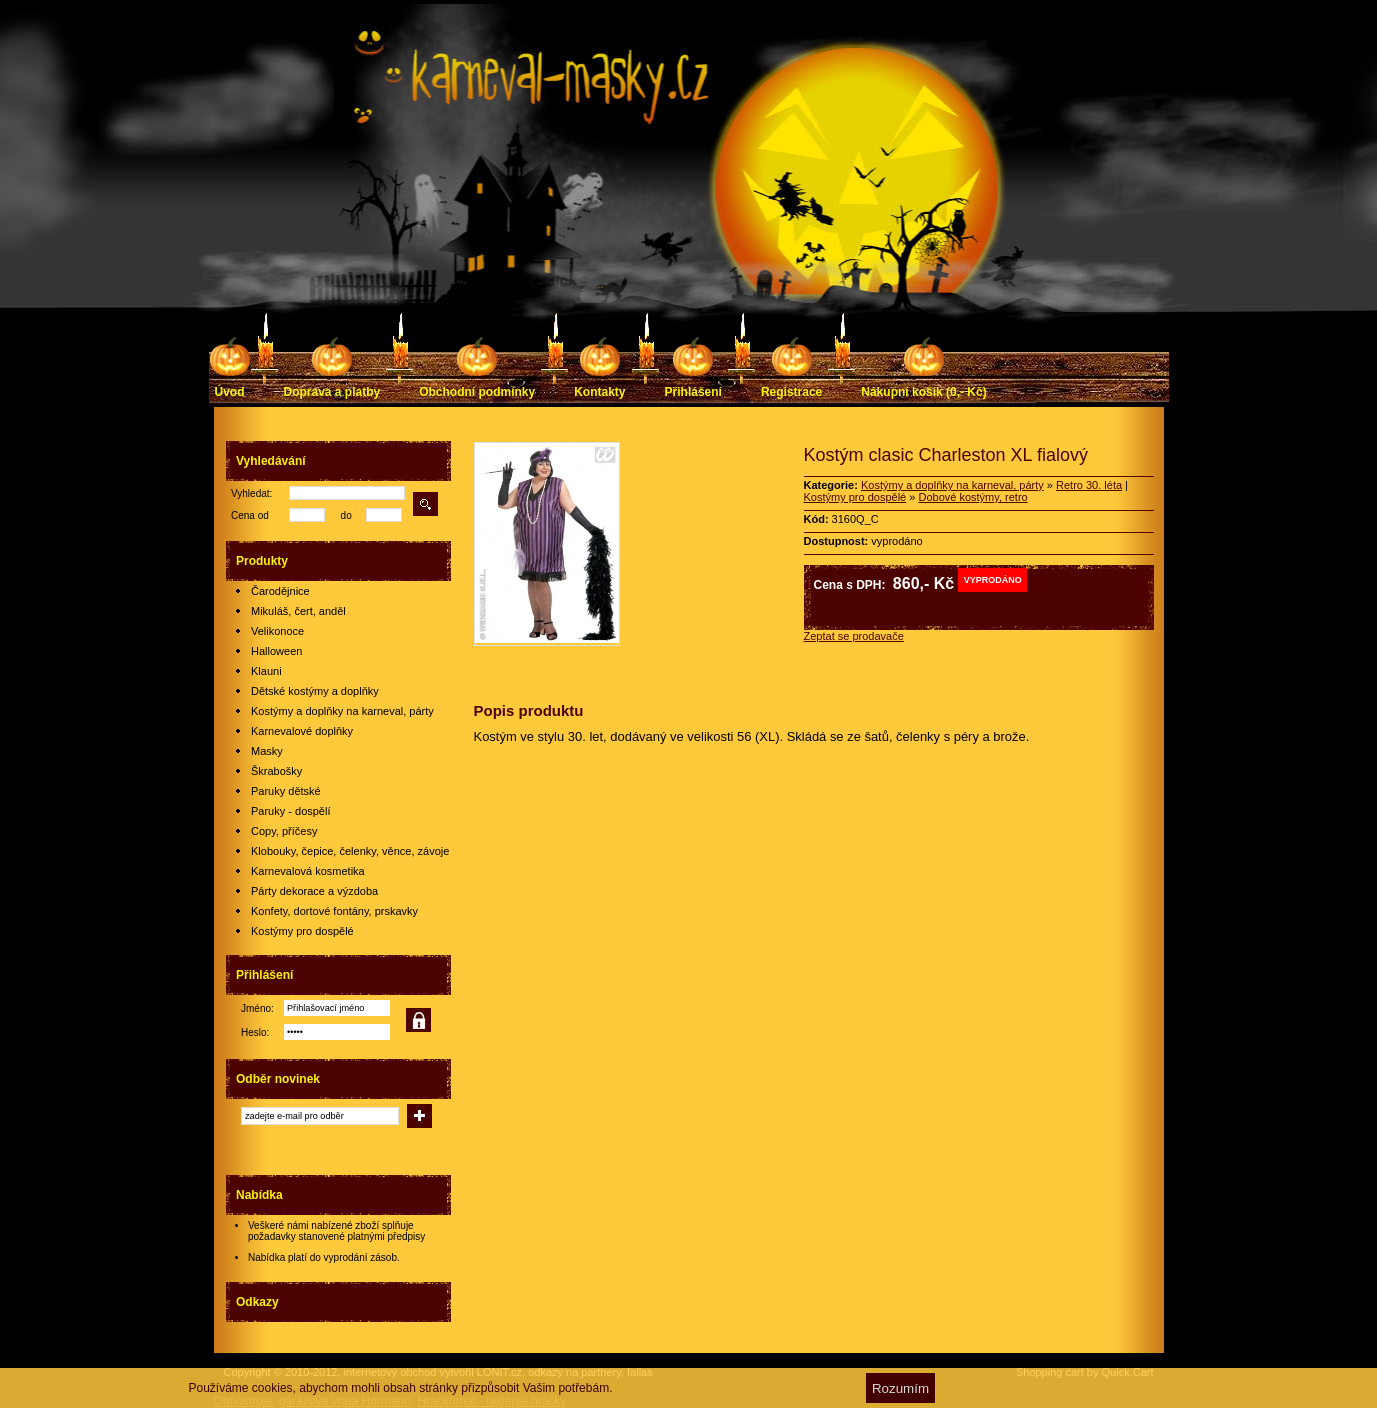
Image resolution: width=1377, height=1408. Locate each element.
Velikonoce (277, 631)
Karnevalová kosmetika (308, 871)
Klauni (266, 671)
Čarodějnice (280, 591)
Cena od (250, 515)
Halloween (276, 651)
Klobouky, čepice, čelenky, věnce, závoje (350, 851)
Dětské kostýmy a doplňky (315, 691)
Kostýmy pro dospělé (302, 931)
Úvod (230, 392)
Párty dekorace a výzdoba (314, 891)
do (346, 515)
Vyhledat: (251, 493)
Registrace (791, 392)
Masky (267, 751)
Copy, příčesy (284, 831)
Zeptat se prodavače (854, 636)
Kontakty (599, 392)
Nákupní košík (923, 392)
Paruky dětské (286, 791)
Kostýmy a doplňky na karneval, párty (342, 711)
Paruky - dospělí (290, 811)
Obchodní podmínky (477, 392)
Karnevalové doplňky (302, 731)
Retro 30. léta (1089, 485)
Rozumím (900, 1388)
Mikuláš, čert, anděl (298, 611)
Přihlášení (693, 392)
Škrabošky (276, 771)
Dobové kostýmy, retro (972, 497)
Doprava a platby (332, 392)
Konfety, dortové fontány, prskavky (334, 911)
